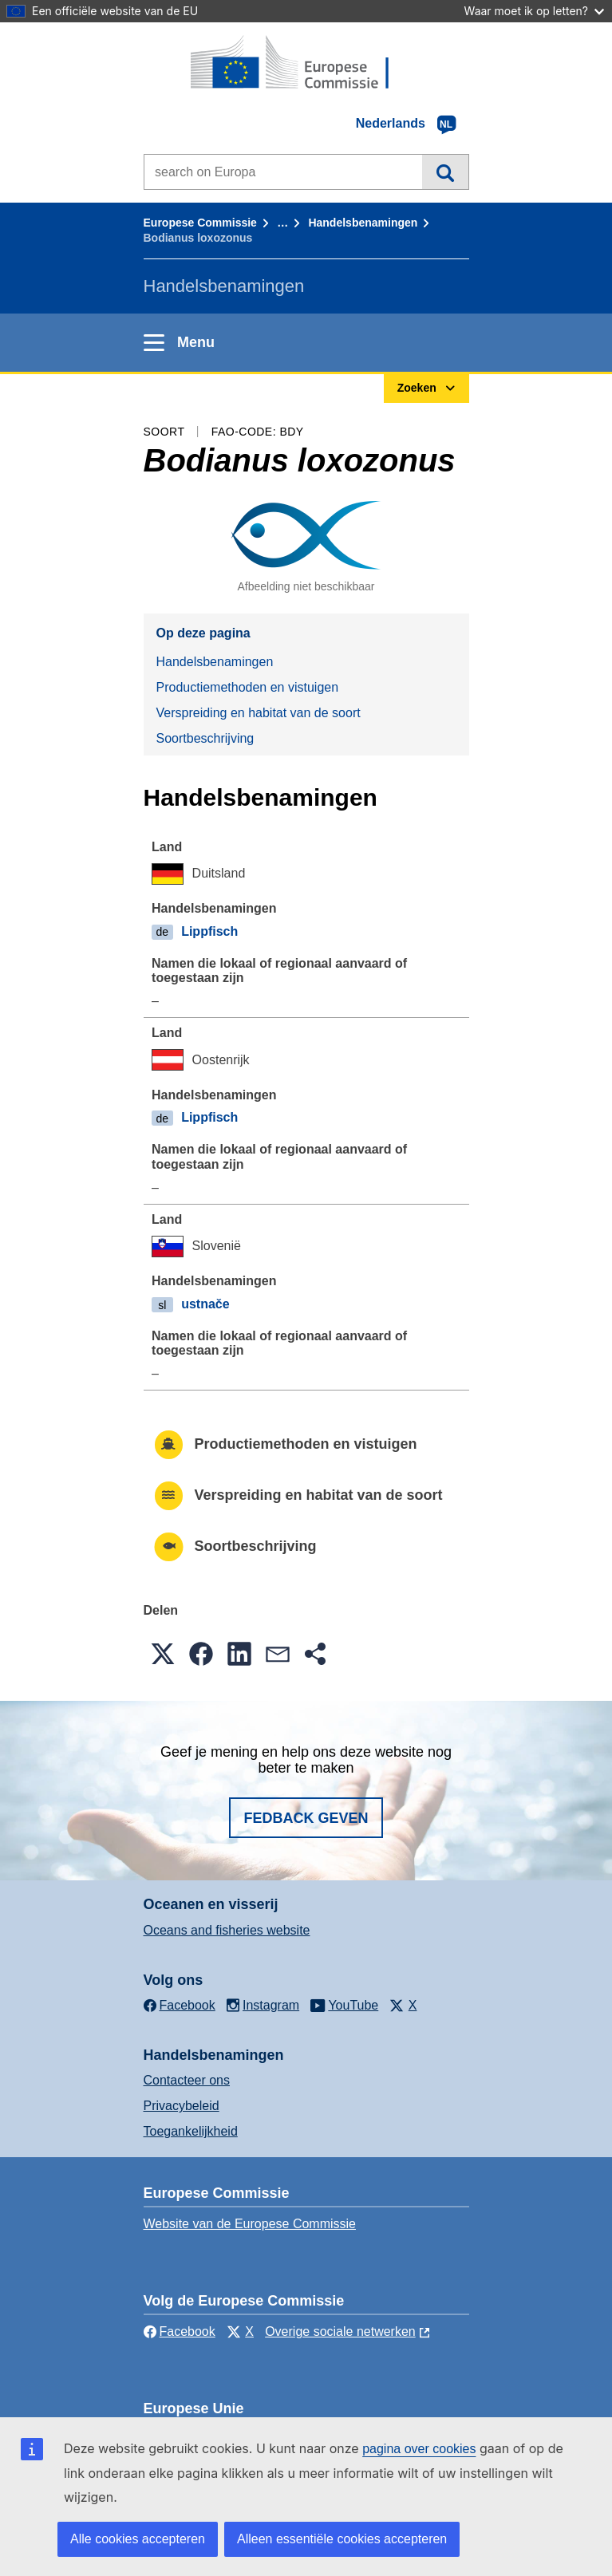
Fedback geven (305, 1818)
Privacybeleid (181, 2105)
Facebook (179, 2331)
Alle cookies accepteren (137, 2539)
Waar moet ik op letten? (534, 11)
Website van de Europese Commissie (250, 2224)
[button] (163, 1654)
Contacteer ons (187, 2080)
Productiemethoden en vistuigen (247, 687)
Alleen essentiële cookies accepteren (342, 2539)
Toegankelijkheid (191, 2131)
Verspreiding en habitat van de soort (258, 713)
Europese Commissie (200, 222)
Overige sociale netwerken (340, 2331)
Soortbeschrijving (205, 738)
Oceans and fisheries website (227, 1930)
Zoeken (445, 171)
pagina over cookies (419, 2449)
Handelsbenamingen (362, 222)
